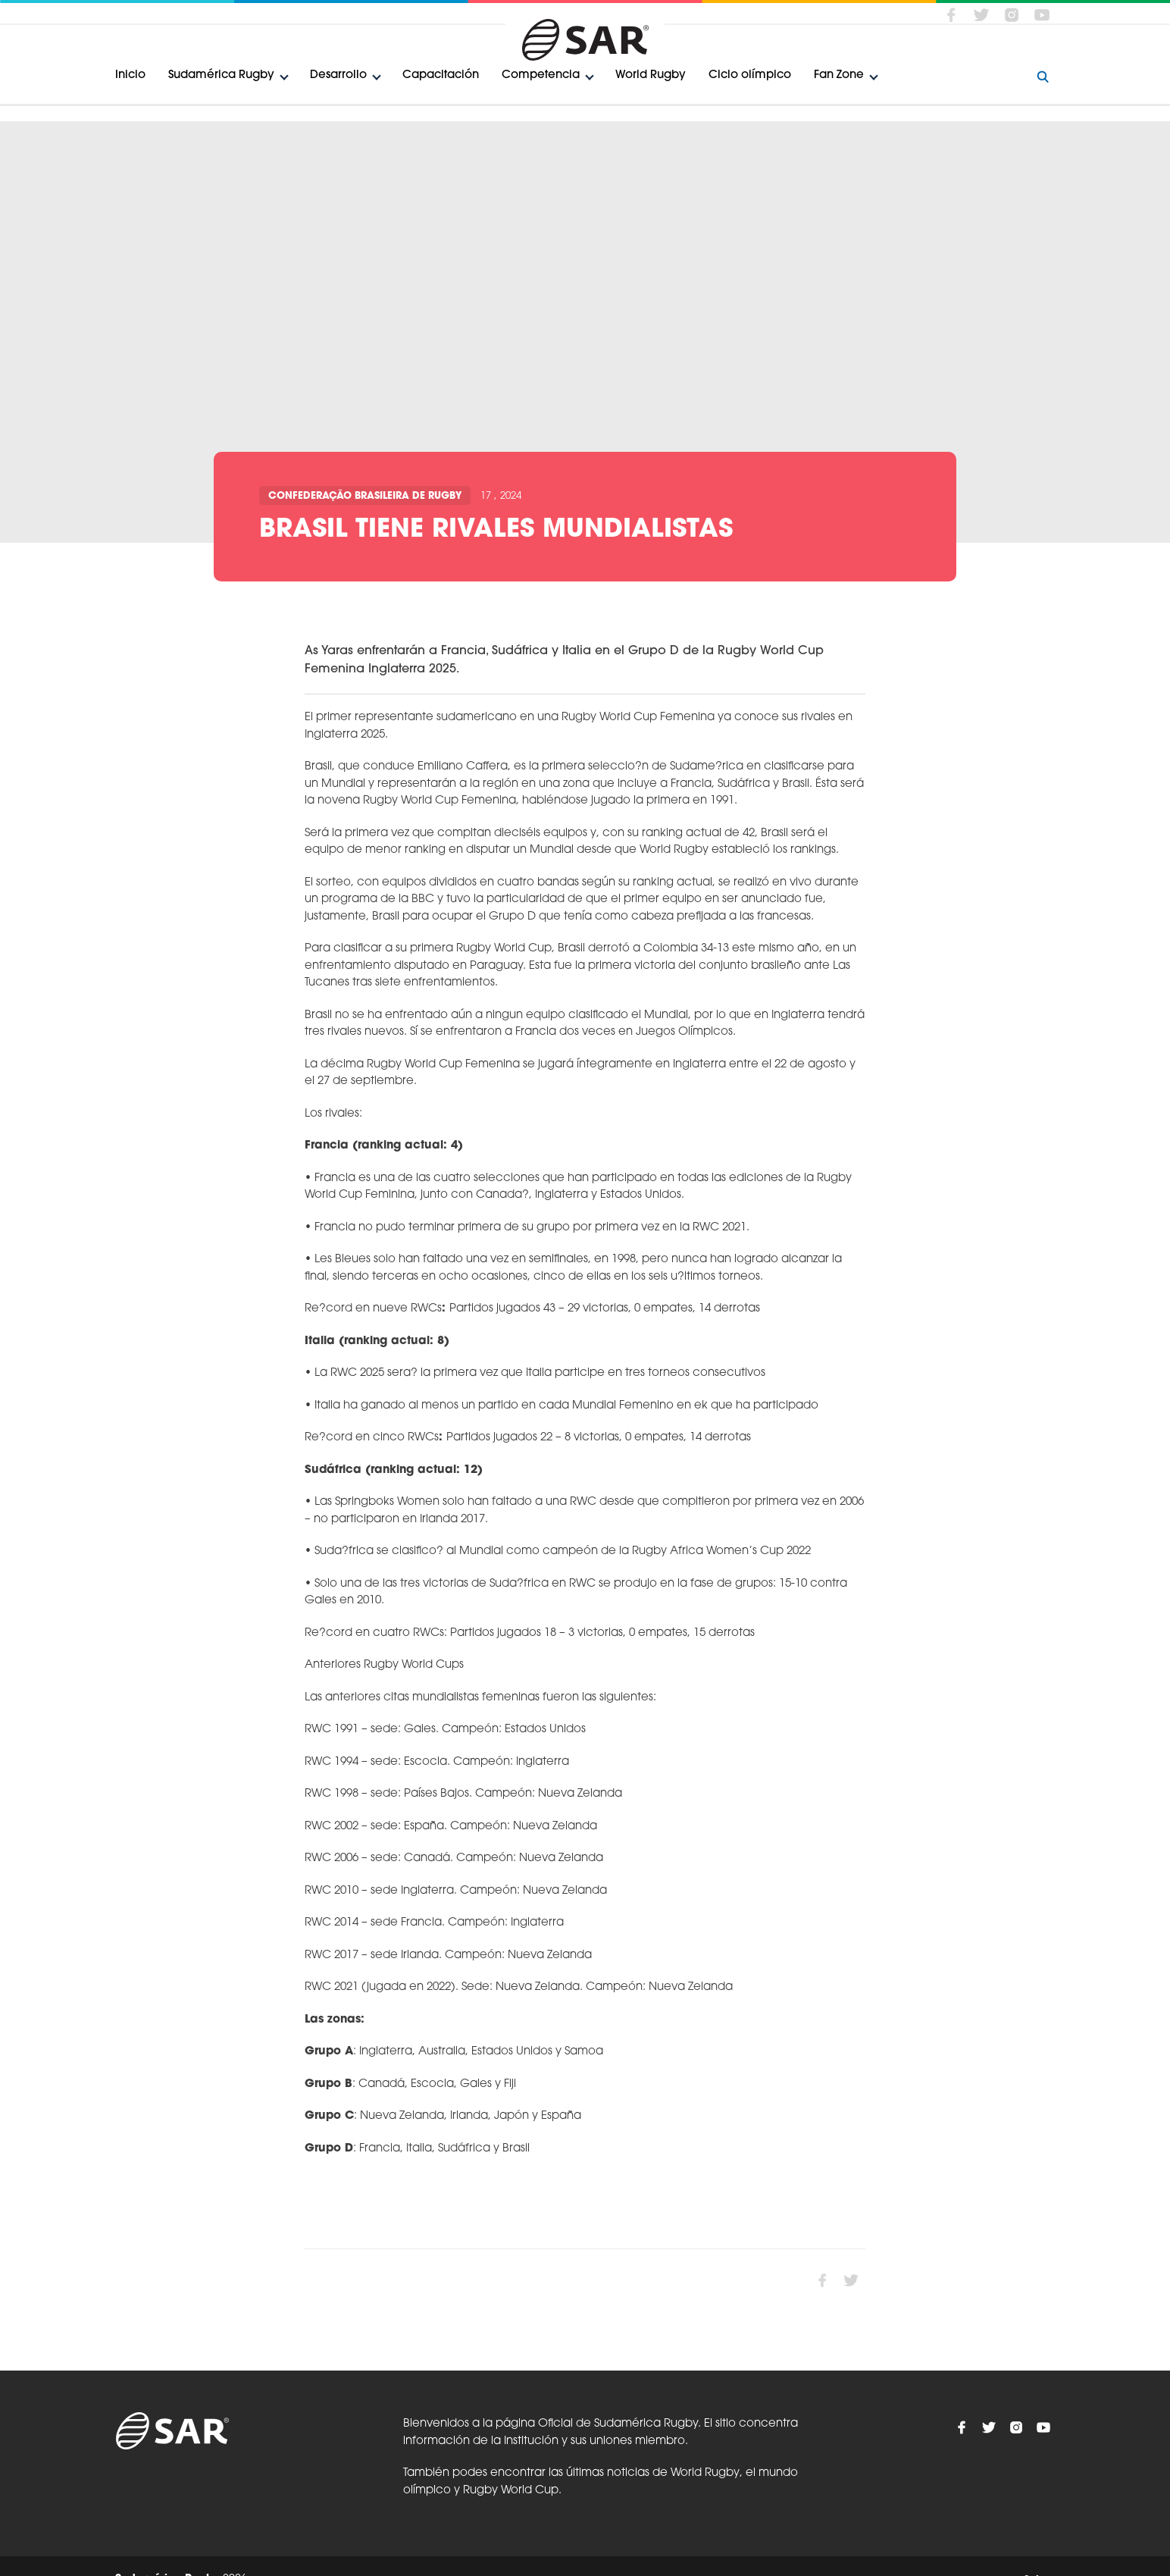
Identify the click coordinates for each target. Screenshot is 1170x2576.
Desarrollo (338, 75)
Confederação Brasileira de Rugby (364, 496)
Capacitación (440, 75)
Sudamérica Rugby (221, 75)
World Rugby (650, 75)
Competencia (541, 75)
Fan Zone (839, 75)
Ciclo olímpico (750, 75)
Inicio (130, 75)
